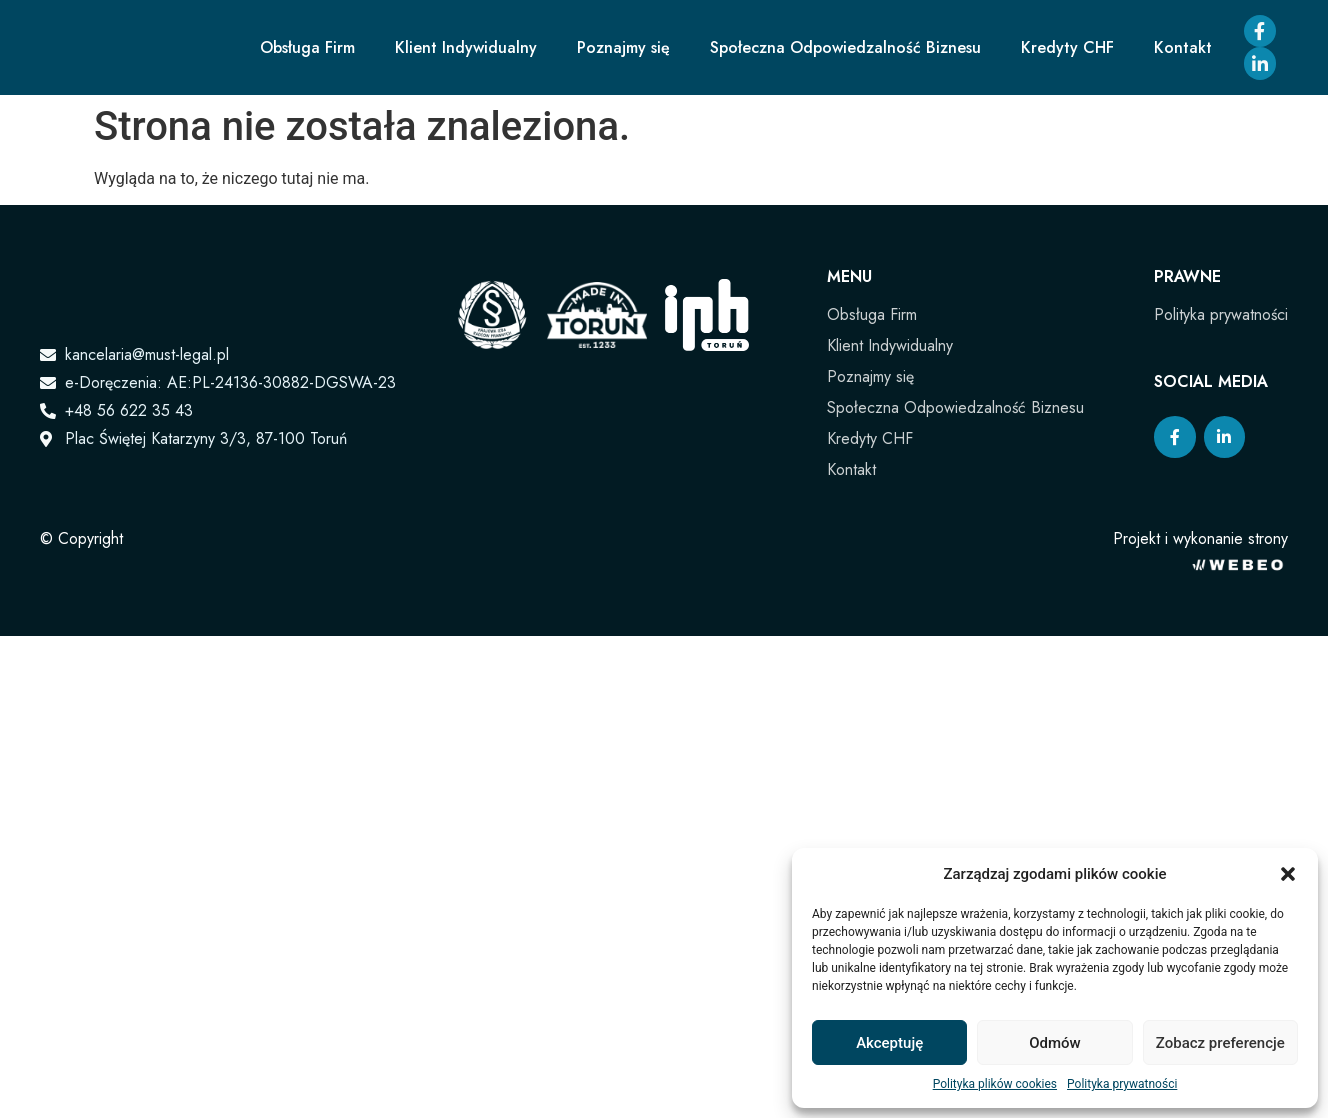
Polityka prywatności (1122, 1084)
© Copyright (81, 538)
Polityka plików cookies (995, 1084)
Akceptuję (889, 1043)
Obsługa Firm (307, 47)
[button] (1288, 874)
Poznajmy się (623, 47)
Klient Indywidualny (466, 47)
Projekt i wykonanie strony (1200, 538)
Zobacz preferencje (1220, 1043)
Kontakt (1183, 47)
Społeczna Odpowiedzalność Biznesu (845, 47)
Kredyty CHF (1067, 47)
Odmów (1055, 1043)
